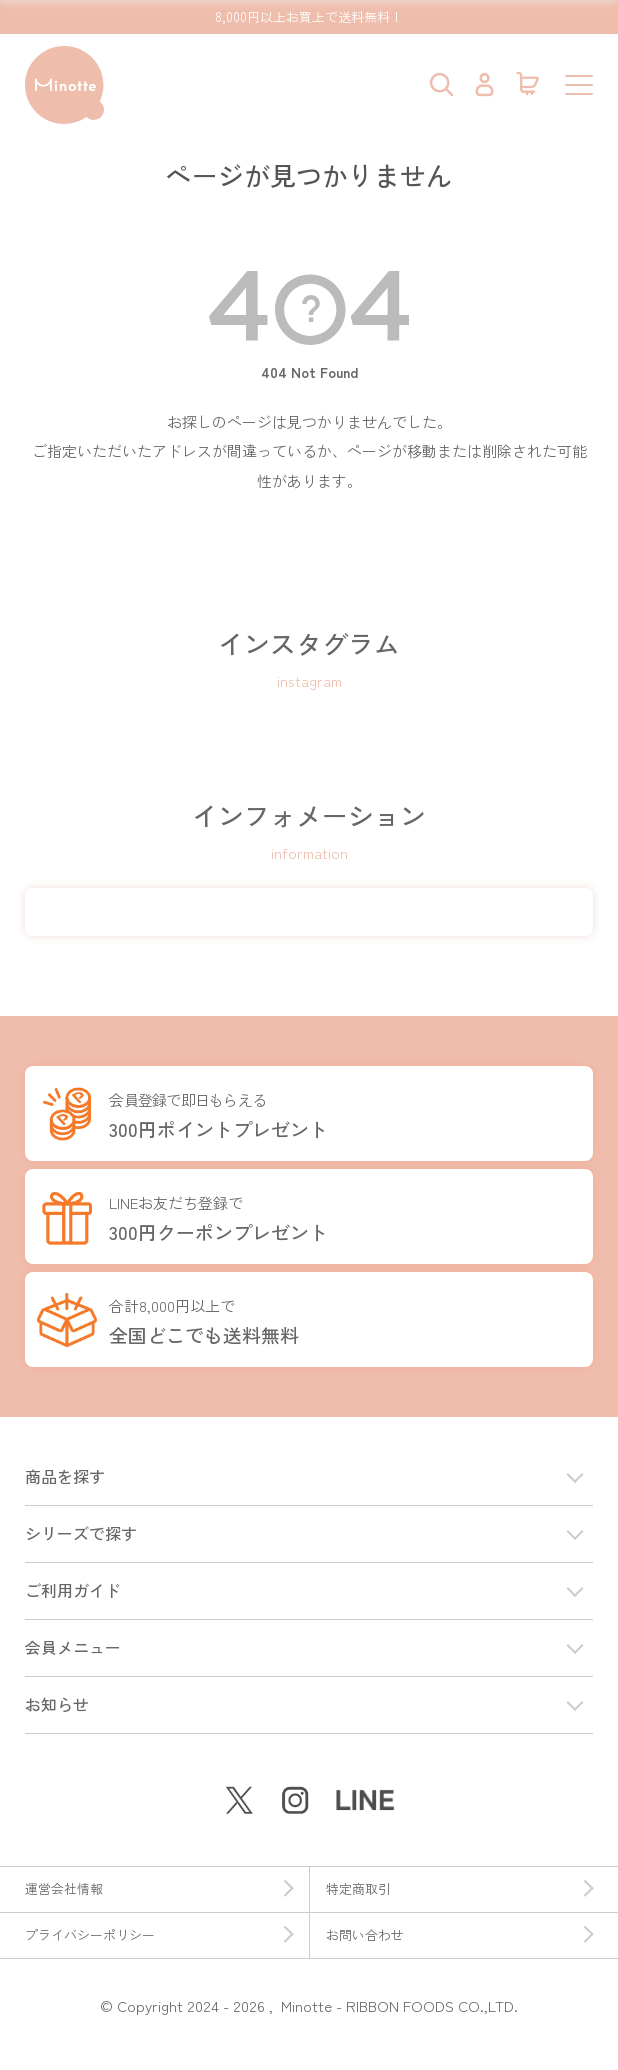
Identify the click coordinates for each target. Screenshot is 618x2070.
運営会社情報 (159, 1888)
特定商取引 (459, 1888)
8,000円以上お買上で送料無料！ (309, 16)
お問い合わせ (459, 1934)
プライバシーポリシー (159, 1934)
